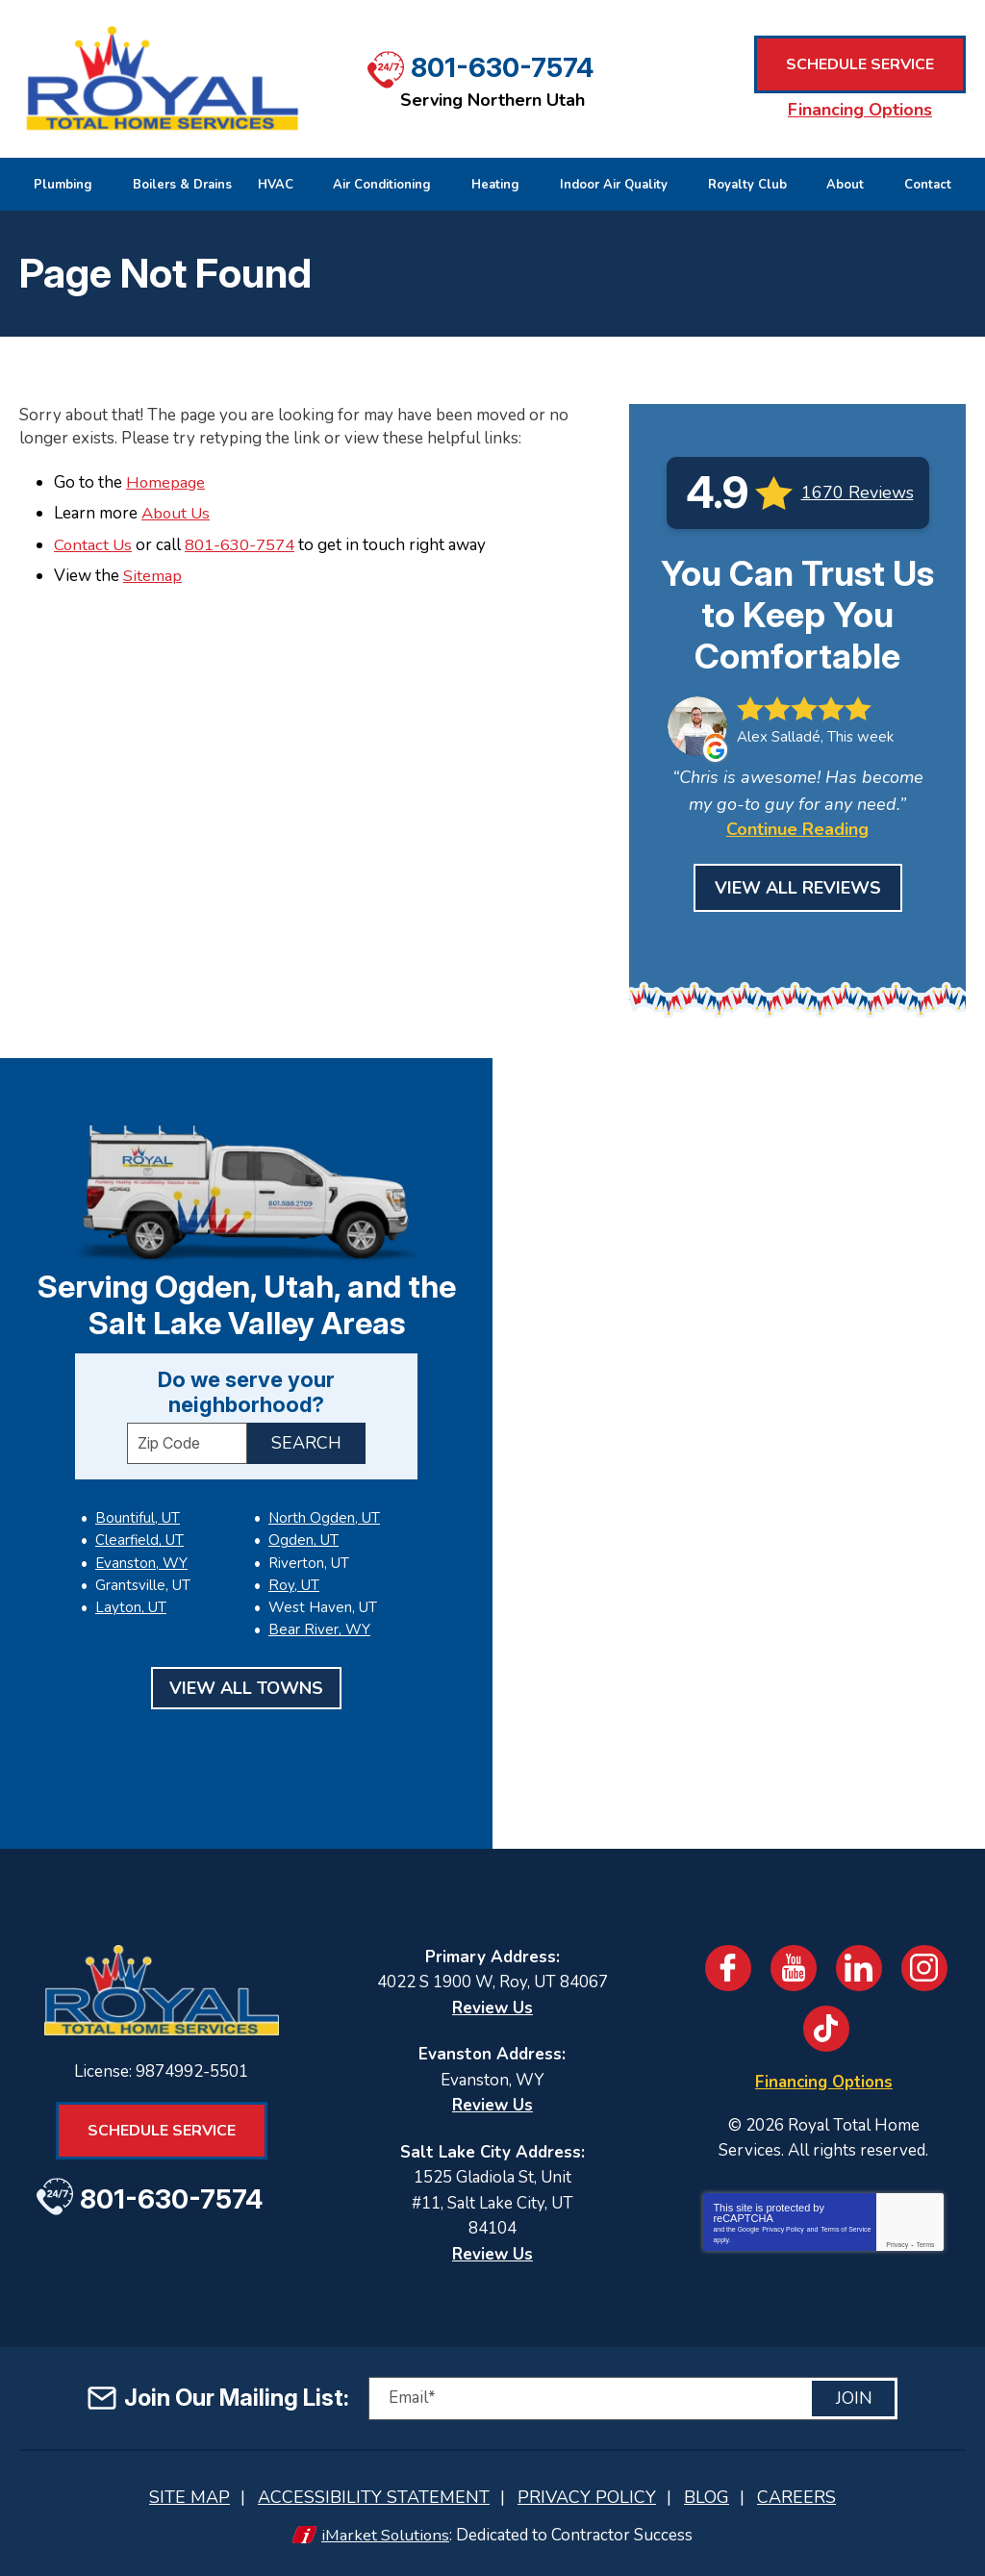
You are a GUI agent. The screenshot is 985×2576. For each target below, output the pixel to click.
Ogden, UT (303, 1518)
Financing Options (860, 109)
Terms (925, 2243)
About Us (176, 513)
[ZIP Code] (187, 1443)
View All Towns (246, 1686)
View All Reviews (798, 887)
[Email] (632, 2398)
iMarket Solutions (385, 2535)
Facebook (728, 1968)
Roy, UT (293, 1562)
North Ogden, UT (150, 1628)
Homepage (166, 482)
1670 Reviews (857, 492)
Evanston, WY (141, 1562)
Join (854, 2398)
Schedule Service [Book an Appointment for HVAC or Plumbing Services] (860, 64)
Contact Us (93, 544)
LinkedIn (859, 1968)
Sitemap (152, 575)
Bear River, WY (318, 1606)
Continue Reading (797, 829)
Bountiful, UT (137, 1518)
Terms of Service (846, 2228)
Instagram (924, 1968)
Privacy (897, 2243)
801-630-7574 (502, 66)
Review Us (492, 2008)
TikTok (826, 2029)
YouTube (793, 1968)
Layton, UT (130, 1606)
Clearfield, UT (139, 1540)
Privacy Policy (783, 2228)
